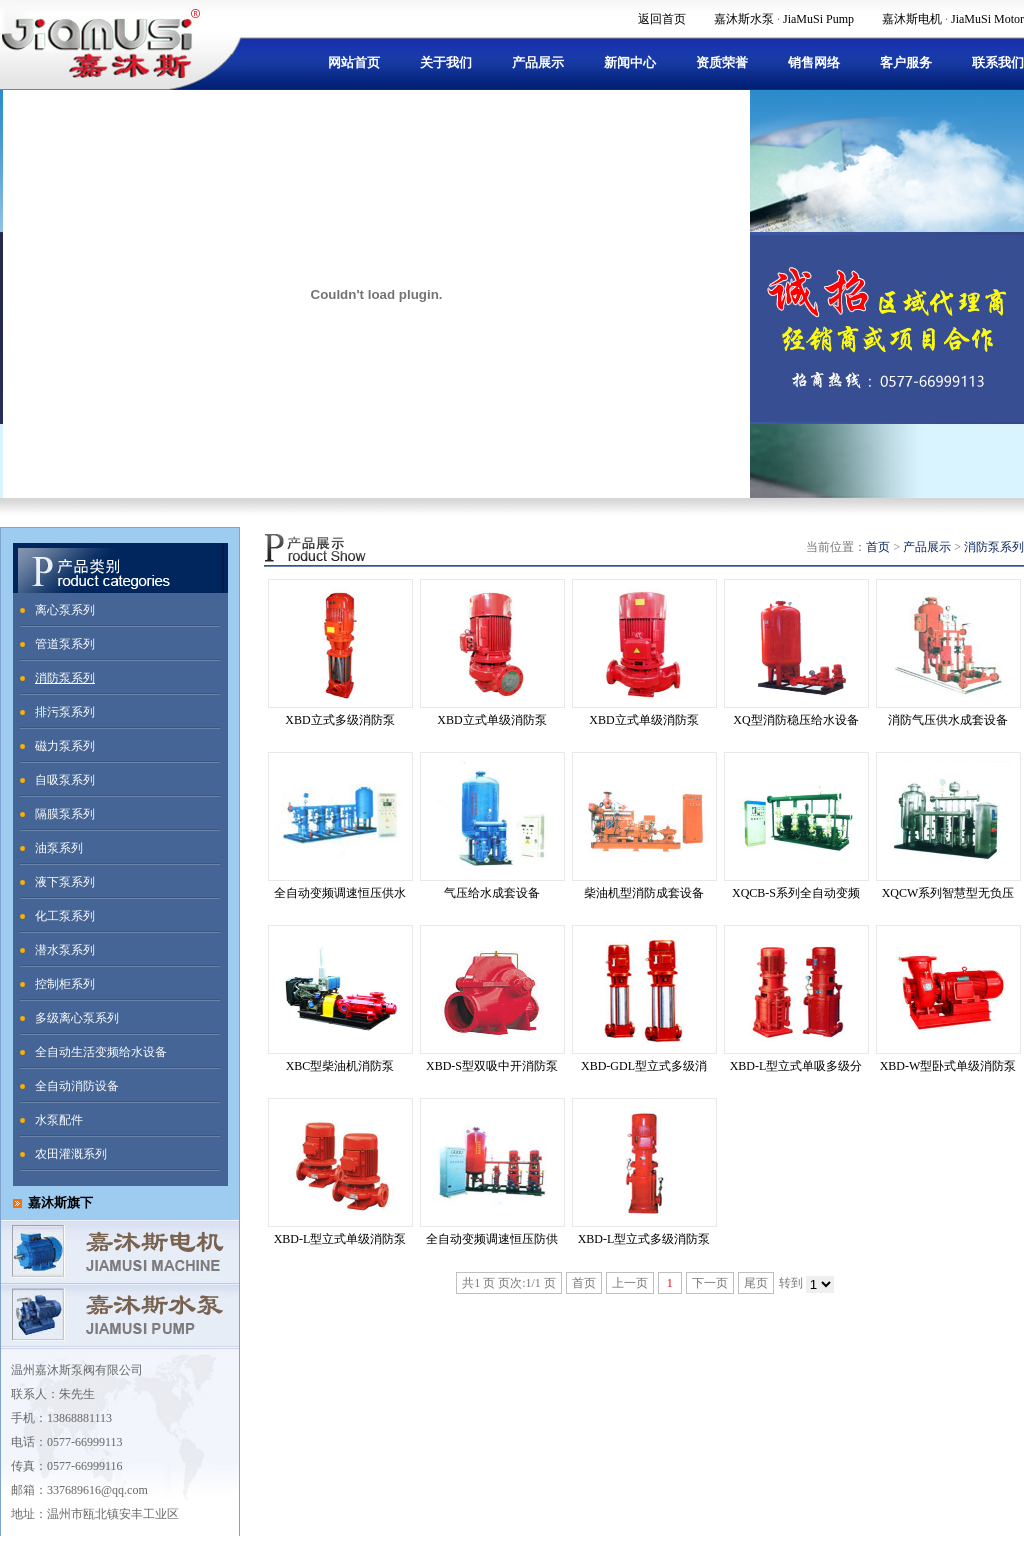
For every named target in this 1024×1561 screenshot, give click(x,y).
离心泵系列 (65, 610)
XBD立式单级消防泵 (491, 720)
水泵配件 (59, 1120)
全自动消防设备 (77, 1086)
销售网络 (814, 62)
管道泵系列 (65, 644)
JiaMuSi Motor (987, 19)
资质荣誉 (722, 62)
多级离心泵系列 (77, 1018)
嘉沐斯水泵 (744, 19)
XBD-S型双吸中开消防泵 (492, 1066)
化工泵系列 (65, 916)
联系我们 (998, 62)
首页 (878, 547)
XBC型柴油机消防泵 (340, 1066)
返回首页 (662, 19)
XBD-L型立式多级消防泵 (644, 1239)
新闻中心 (630, 62)
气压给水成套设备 (492, 893)
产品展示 (538, 62)
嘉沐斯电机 (912, 19)
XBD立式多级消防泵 (339, 720)
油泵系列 (59, 848)
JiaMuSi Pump (818, 19)
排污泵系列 (65, 712)
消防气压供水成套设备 (948, 720)
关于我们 (446, 62)
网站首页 (354, 62)
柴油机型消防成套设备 (644, 893)
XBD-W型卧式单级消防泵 (948, 1066)
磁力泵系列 (65, 746)
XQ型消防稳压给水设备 (795, 720)
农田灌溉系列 (71, 1154)
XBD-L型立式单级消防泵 (340, 1239)
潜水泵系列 (65, 950)
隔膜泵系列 (65, 814)
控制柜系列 (65, 984)
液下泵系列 (65, 882)
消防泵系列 (65, 678)
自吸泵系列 (65, 780)
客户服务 (906, 62)
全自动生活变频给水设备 (101, 1052)
